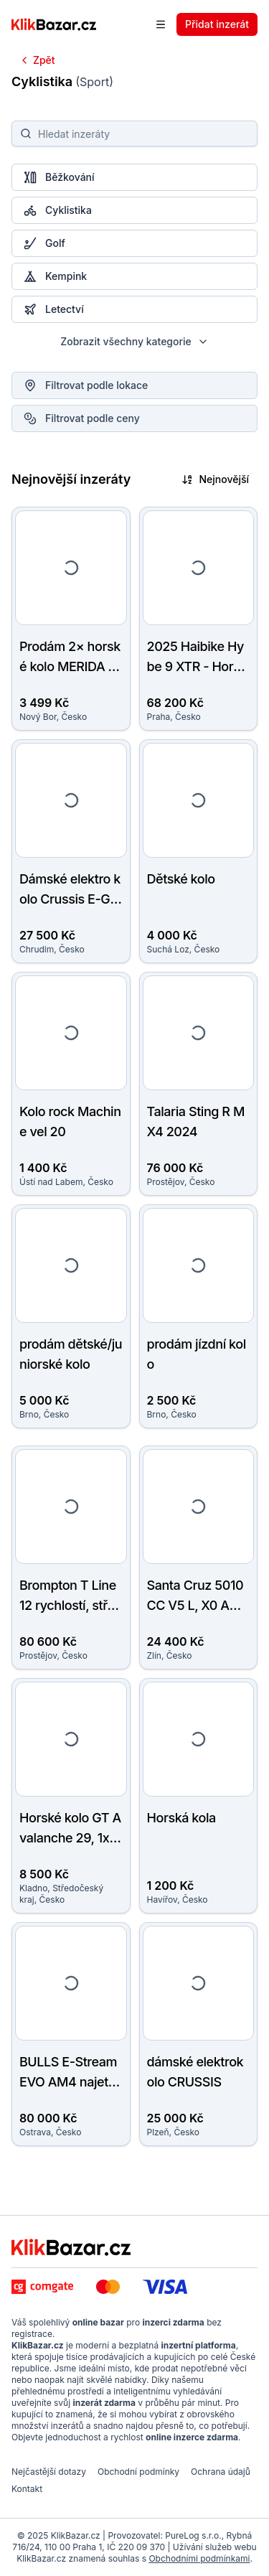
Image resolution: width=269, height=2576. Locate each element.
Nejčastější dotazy (48, 2471)
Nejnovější (215, 479)
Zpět (37, 60)
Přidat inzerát (217, 24)
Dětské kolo (181, 878)
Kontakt (26, 2488)
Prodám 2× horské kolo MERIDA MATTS (70, 666)
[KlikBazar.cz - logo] (71, 2247)
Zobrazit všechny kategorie (134, 341)
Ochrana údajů (220, 2471)
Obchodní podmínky (138, 2471)
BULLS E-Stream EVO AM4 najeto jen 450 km (70, 2081)
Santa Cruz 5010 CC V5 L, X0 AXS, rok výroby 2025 (198, 1605)
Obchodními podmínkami (199, 2558)
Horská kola (181, 1817)
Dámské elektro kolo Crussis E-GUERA (70, 899)
